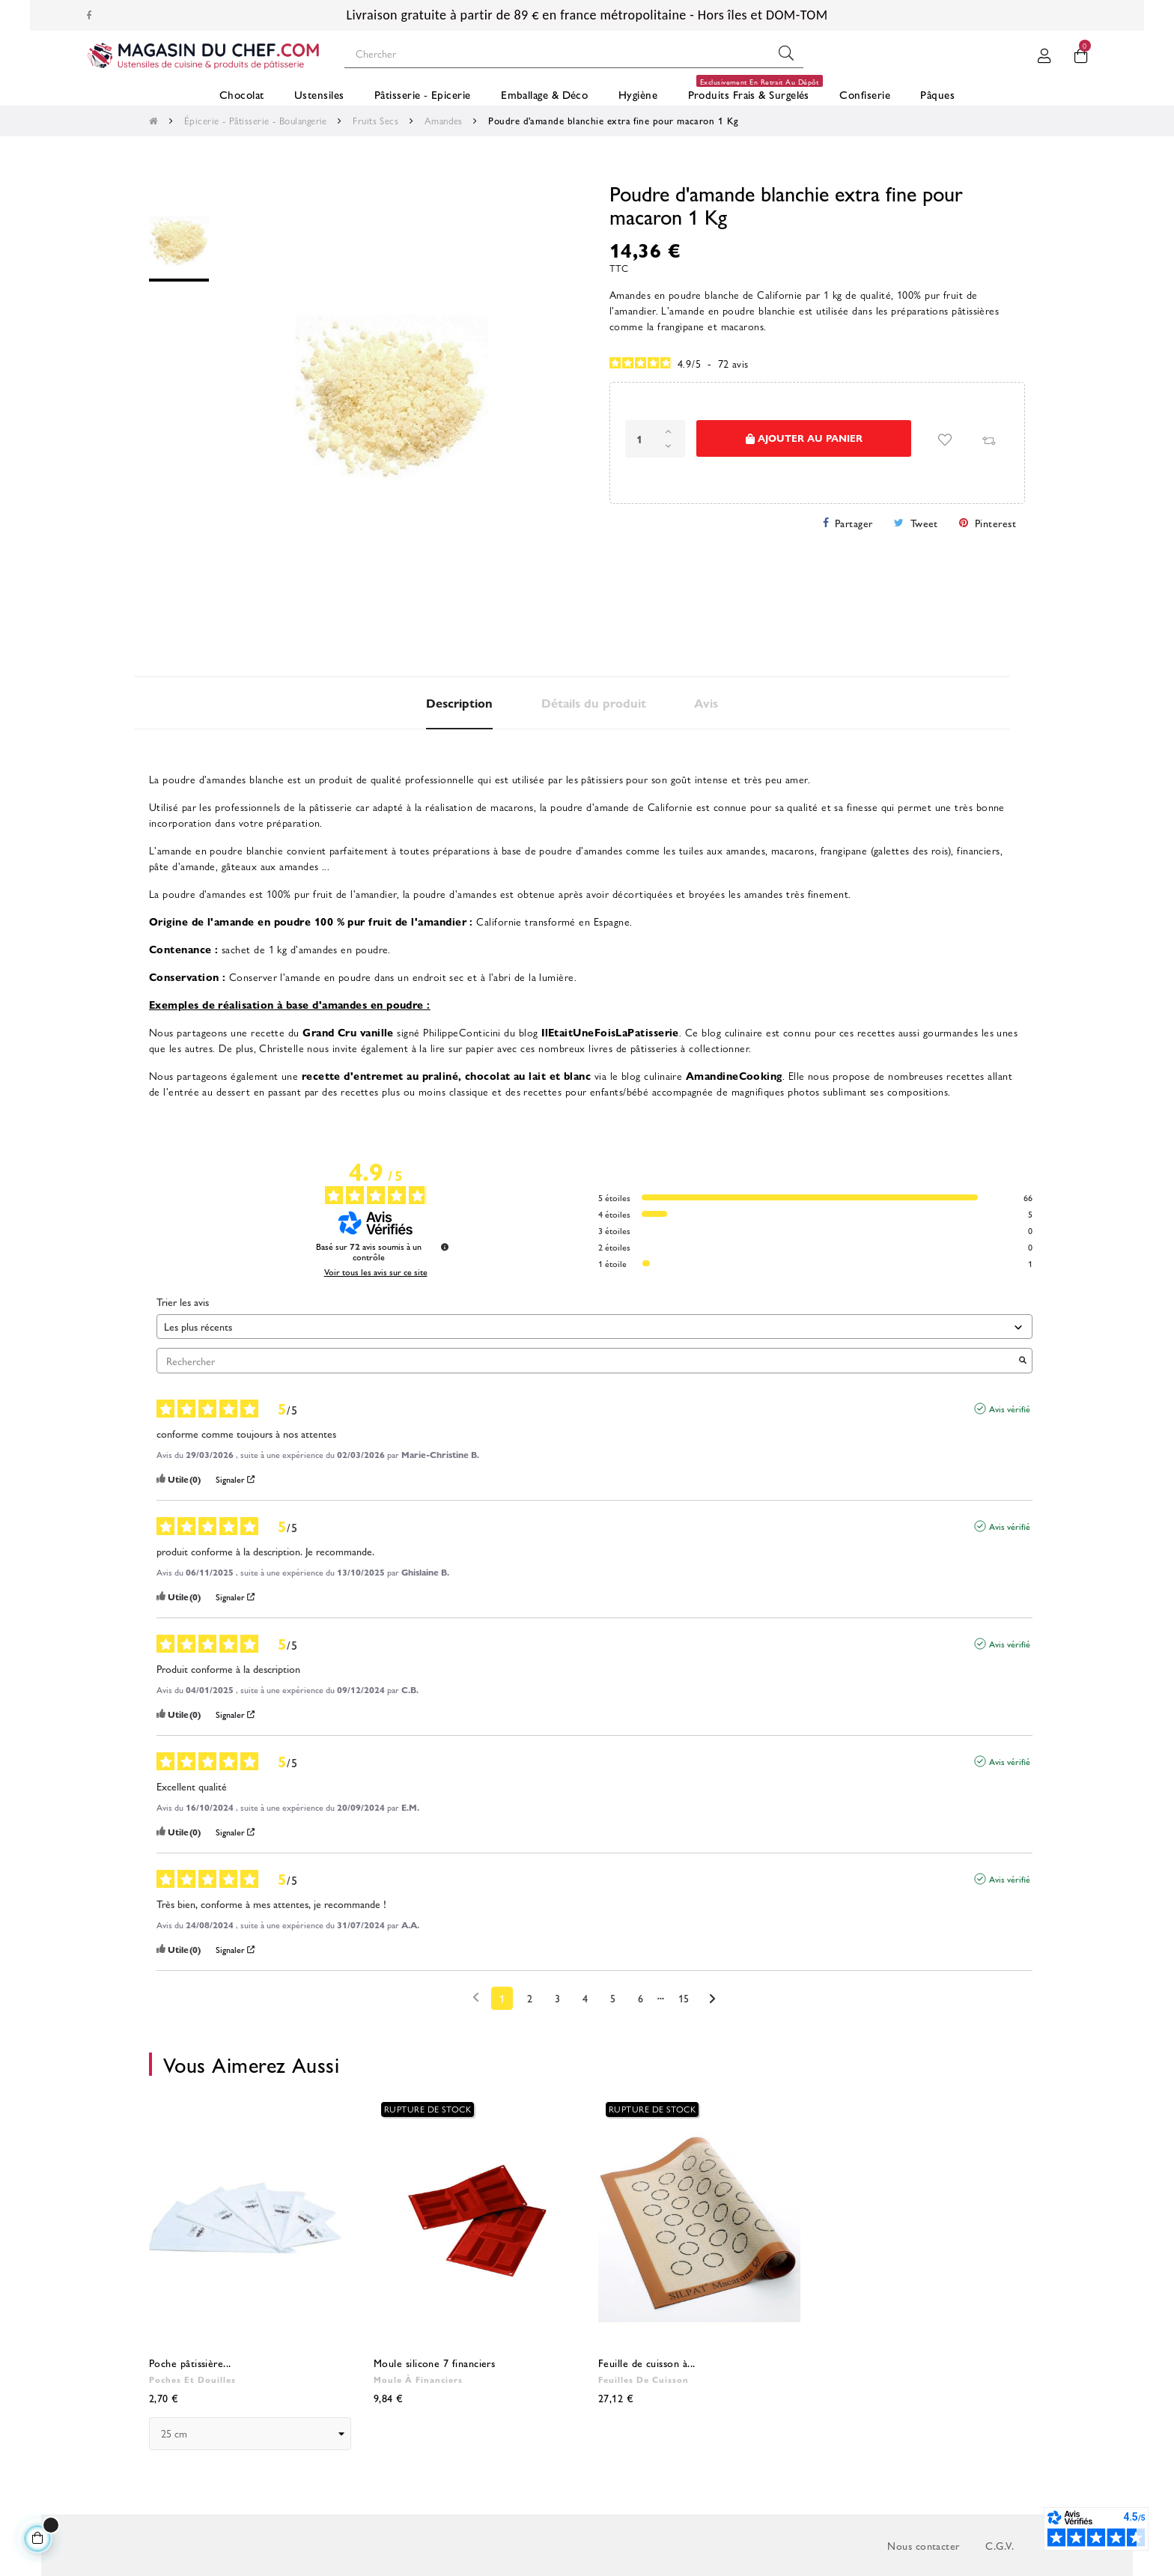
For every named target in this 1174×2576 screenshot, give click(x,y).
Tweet (924, 522)
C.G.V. (999, 2545)
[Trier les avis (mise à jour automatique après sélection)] (594, 1326)
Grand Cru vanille (348, 1031)
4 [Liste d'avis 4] (585, 1997)
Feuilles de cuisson (643, 2379)
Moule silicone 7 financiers (434, 2362)
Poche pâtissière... (190, 2362)
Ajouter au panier (804, 438)
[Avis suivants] (712, 1999)
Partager (854, 522)
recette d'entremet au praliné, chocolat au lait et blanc (446, 1075)
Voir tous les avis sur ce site (376, 1271)
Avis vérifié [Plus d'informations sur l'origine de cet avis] (1009, 1409)
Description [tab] (459, 702)
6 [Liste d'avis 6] (640, 1997)
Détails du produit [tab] (593, 702)
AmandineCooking (734, 1075)
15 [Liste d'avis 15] (683, 1997)
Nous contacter (923, 2545)
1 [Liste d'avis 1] (502, 1997)
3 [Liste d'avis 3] (557, 1997)
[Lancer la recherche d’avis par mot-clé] (1023, 1361)
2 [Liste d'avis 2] (529, 1997)
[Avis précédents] (475, 1997)
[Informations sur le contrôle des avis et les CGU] (445, 1247)
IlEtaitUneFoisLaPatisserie (610, 1031)
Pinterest (995, 522)
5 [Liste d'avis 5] (612, 1997)
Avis (706, 702)
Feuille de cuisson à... (647, 2362)
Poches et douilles (192, 2379)
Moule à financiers (418, 2379)
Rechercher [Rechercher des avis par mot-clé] (587, 1361)
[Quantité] (655, 439)
